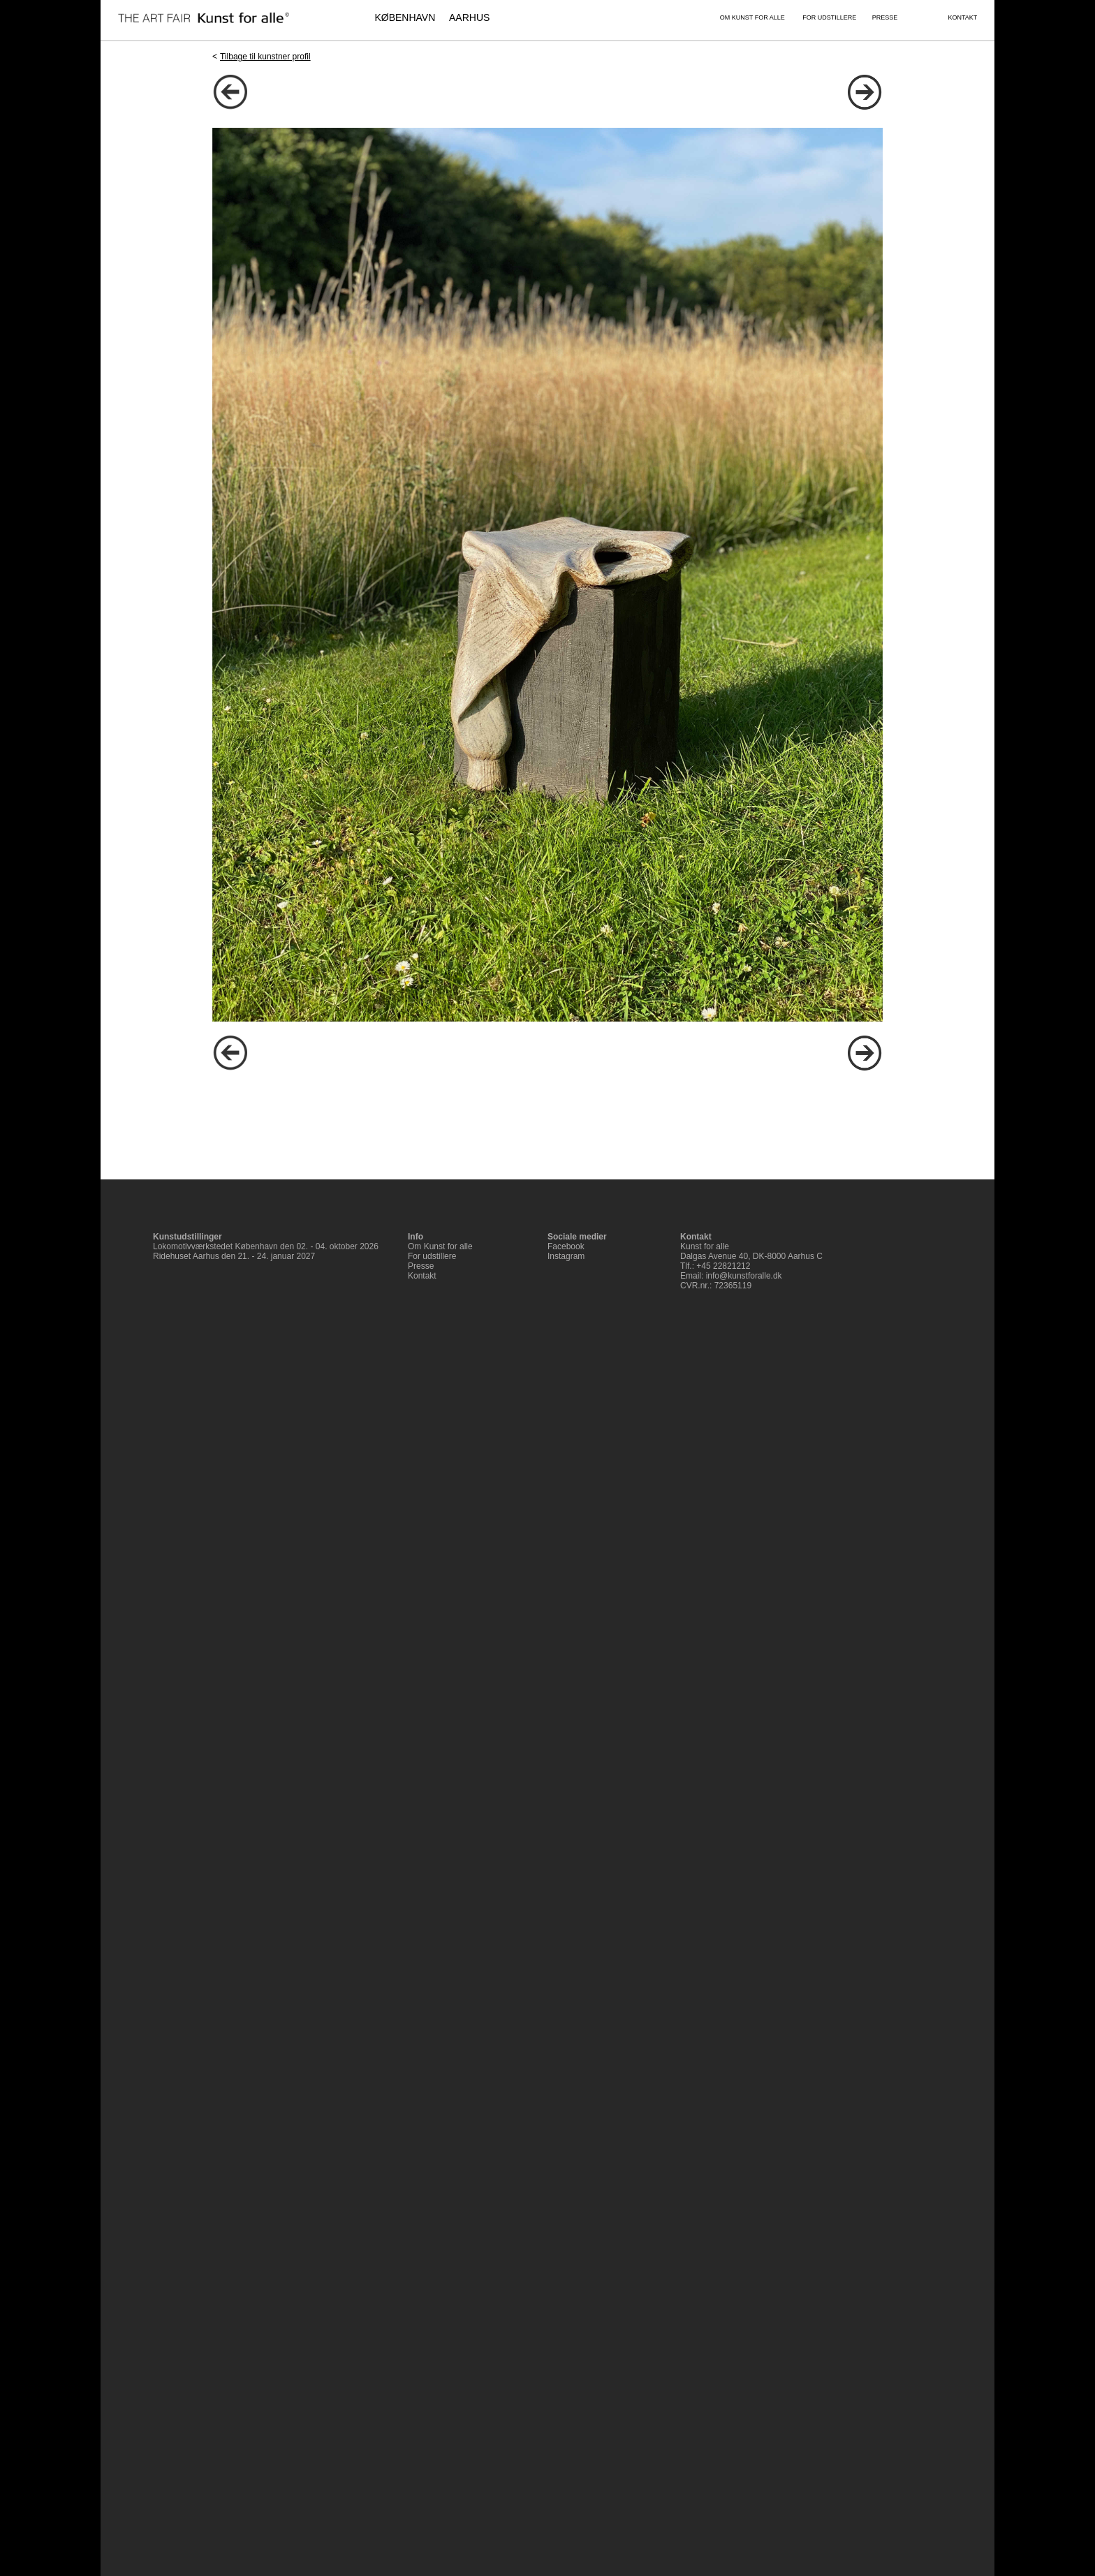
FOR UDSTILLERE (829, 17)
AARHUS (469, 17)
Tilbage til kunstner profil (265, 56)
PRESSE (885, 17)
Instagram (566, 1256)
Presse (421, 1266)
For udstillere (432, 1256)
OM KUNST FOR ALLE (752, 17)
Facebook (566, 1246)
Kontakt (422, 1276)
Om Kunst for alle (440, 1246)
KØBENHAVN (404, 17)
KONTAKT (962, 17)
